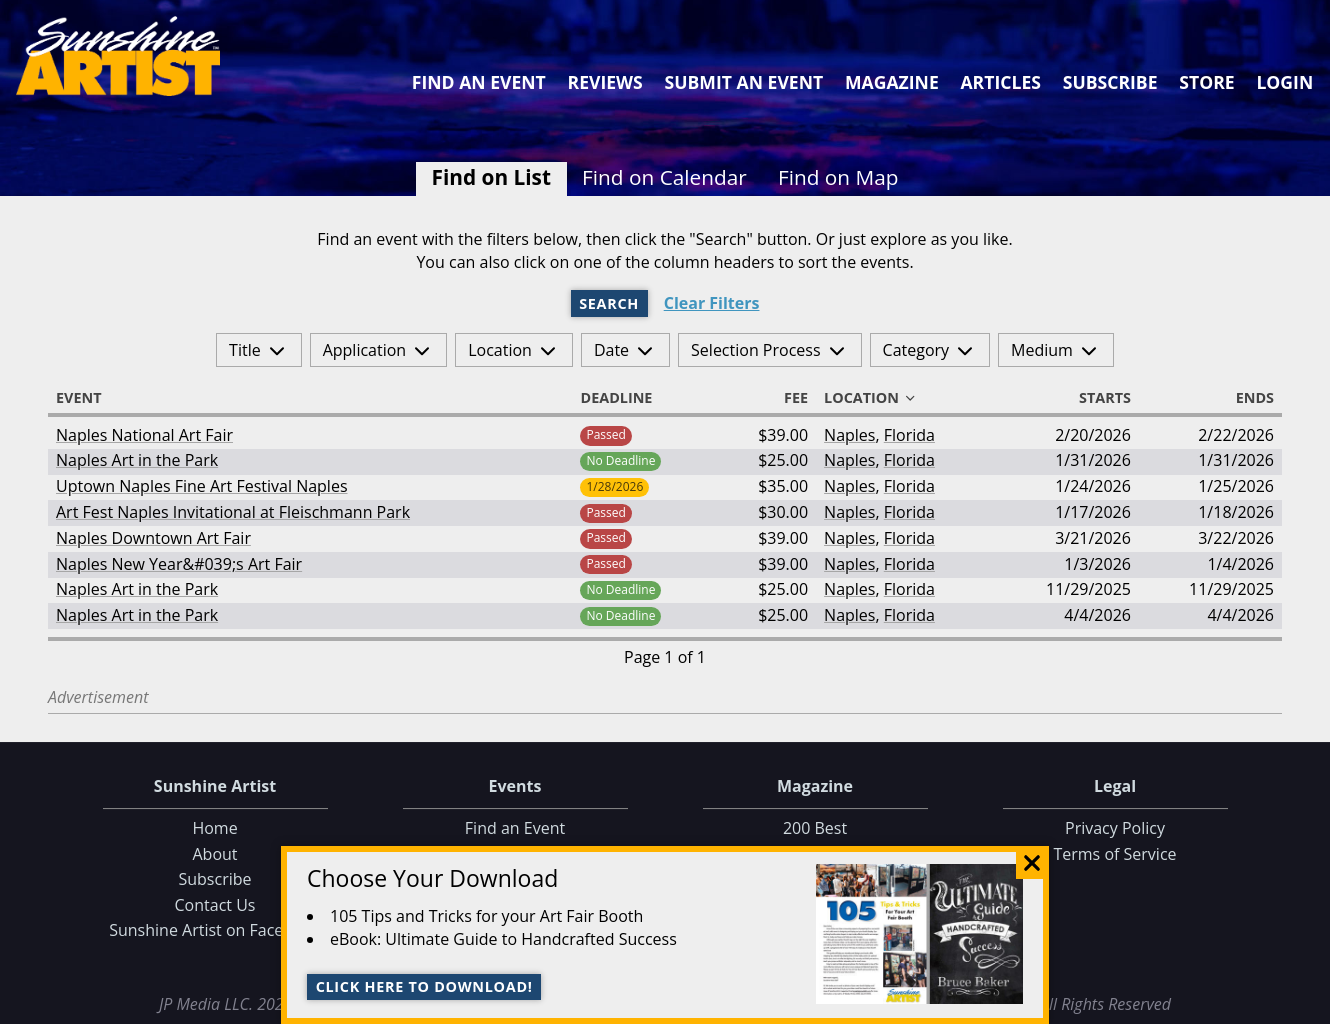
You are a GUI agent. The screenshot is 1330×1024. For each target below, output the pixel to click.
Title (245, 350)
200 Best (815, 828)
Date (611, 350)
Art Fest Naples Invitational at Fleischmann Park (233, 512)
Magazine (892, 82)
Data (1306, 1004)
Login (1284, 82)
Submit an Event (744, 82)
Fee (787, 398)
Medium (1042, 350)
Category (916, 350)
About (214, 854)
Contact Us (215, 905)
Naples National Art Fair (144, 435)
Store (1206, 82)
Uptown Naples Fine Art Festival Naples (202, 486)
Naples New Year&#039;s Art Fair (179, 564)
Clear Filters (712, 303)
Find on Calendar (664, 177)
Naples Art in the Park (137, 460)
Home (214, 828)
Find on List (491, 177)
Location (500, 350)
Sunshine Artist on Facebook (215, 930)
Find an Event (479, 82)
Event (88, 398)
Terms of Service (1114, 854)
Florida (909, 435)
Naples (849, 435)
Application (365, 350)
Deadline (625, 398)
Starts (1096, 398)
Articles (1000, 82)
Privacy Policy (1115, 828)
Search (609, 303)
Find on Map (838, 177)
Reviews (605, 82)
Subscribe (1110, 82)
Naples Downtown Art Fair (153, 538)
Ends (1246, 398)
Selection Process (755, 350)
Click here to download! (424, 986)
